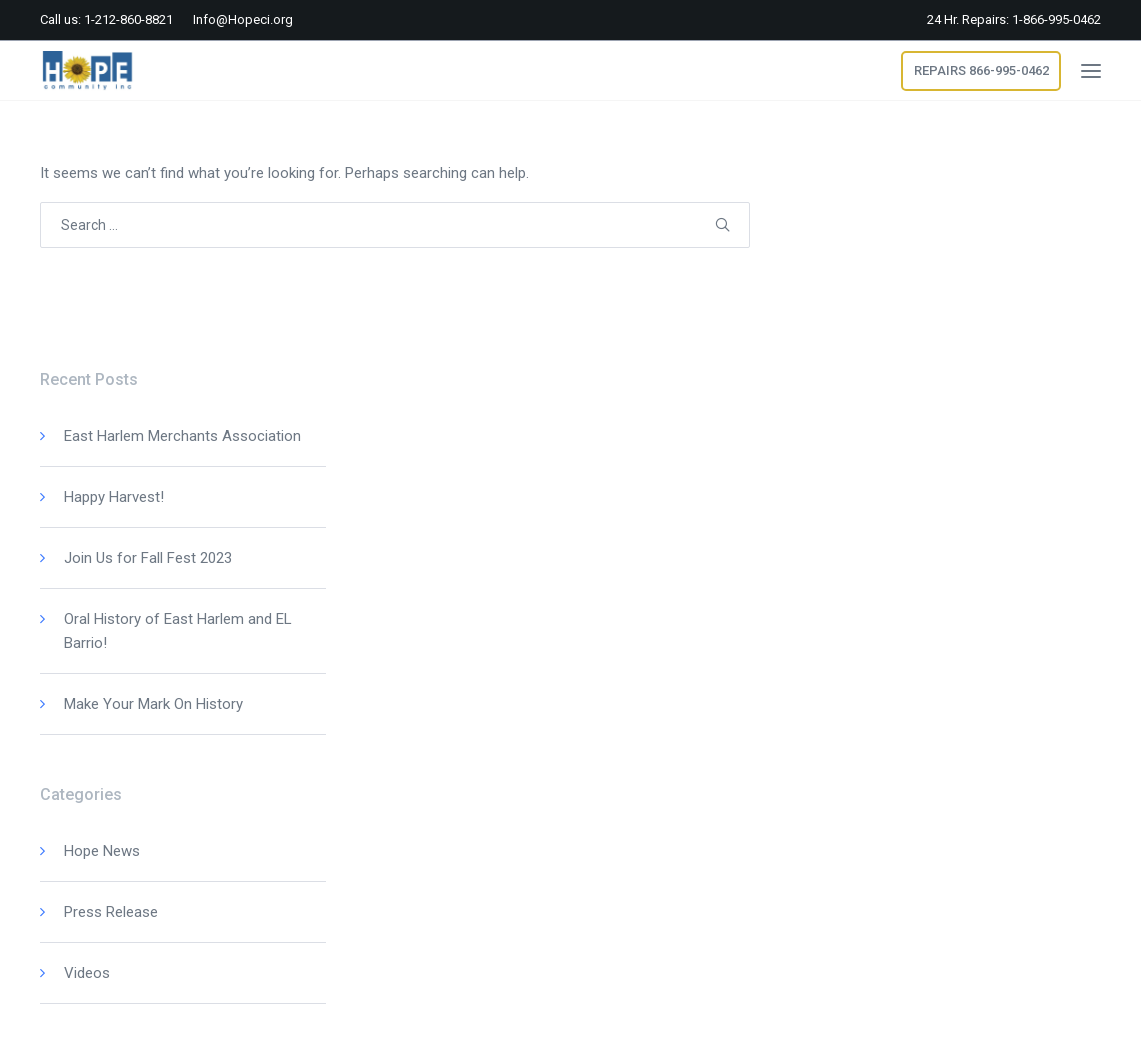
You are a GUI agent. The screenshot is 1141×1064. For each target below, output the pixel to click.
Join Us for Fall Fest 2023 (148, 558)
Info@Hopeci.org (243, 19)
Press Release (111, 912)
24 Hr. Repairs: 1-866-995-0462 (1014, 19)
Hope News (102, 851)
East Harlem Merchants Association (182, 436)
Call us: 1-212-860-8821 (106, 19)
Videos (87, 973)
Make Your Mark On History (153, 704)
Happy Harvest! (114, 497)
